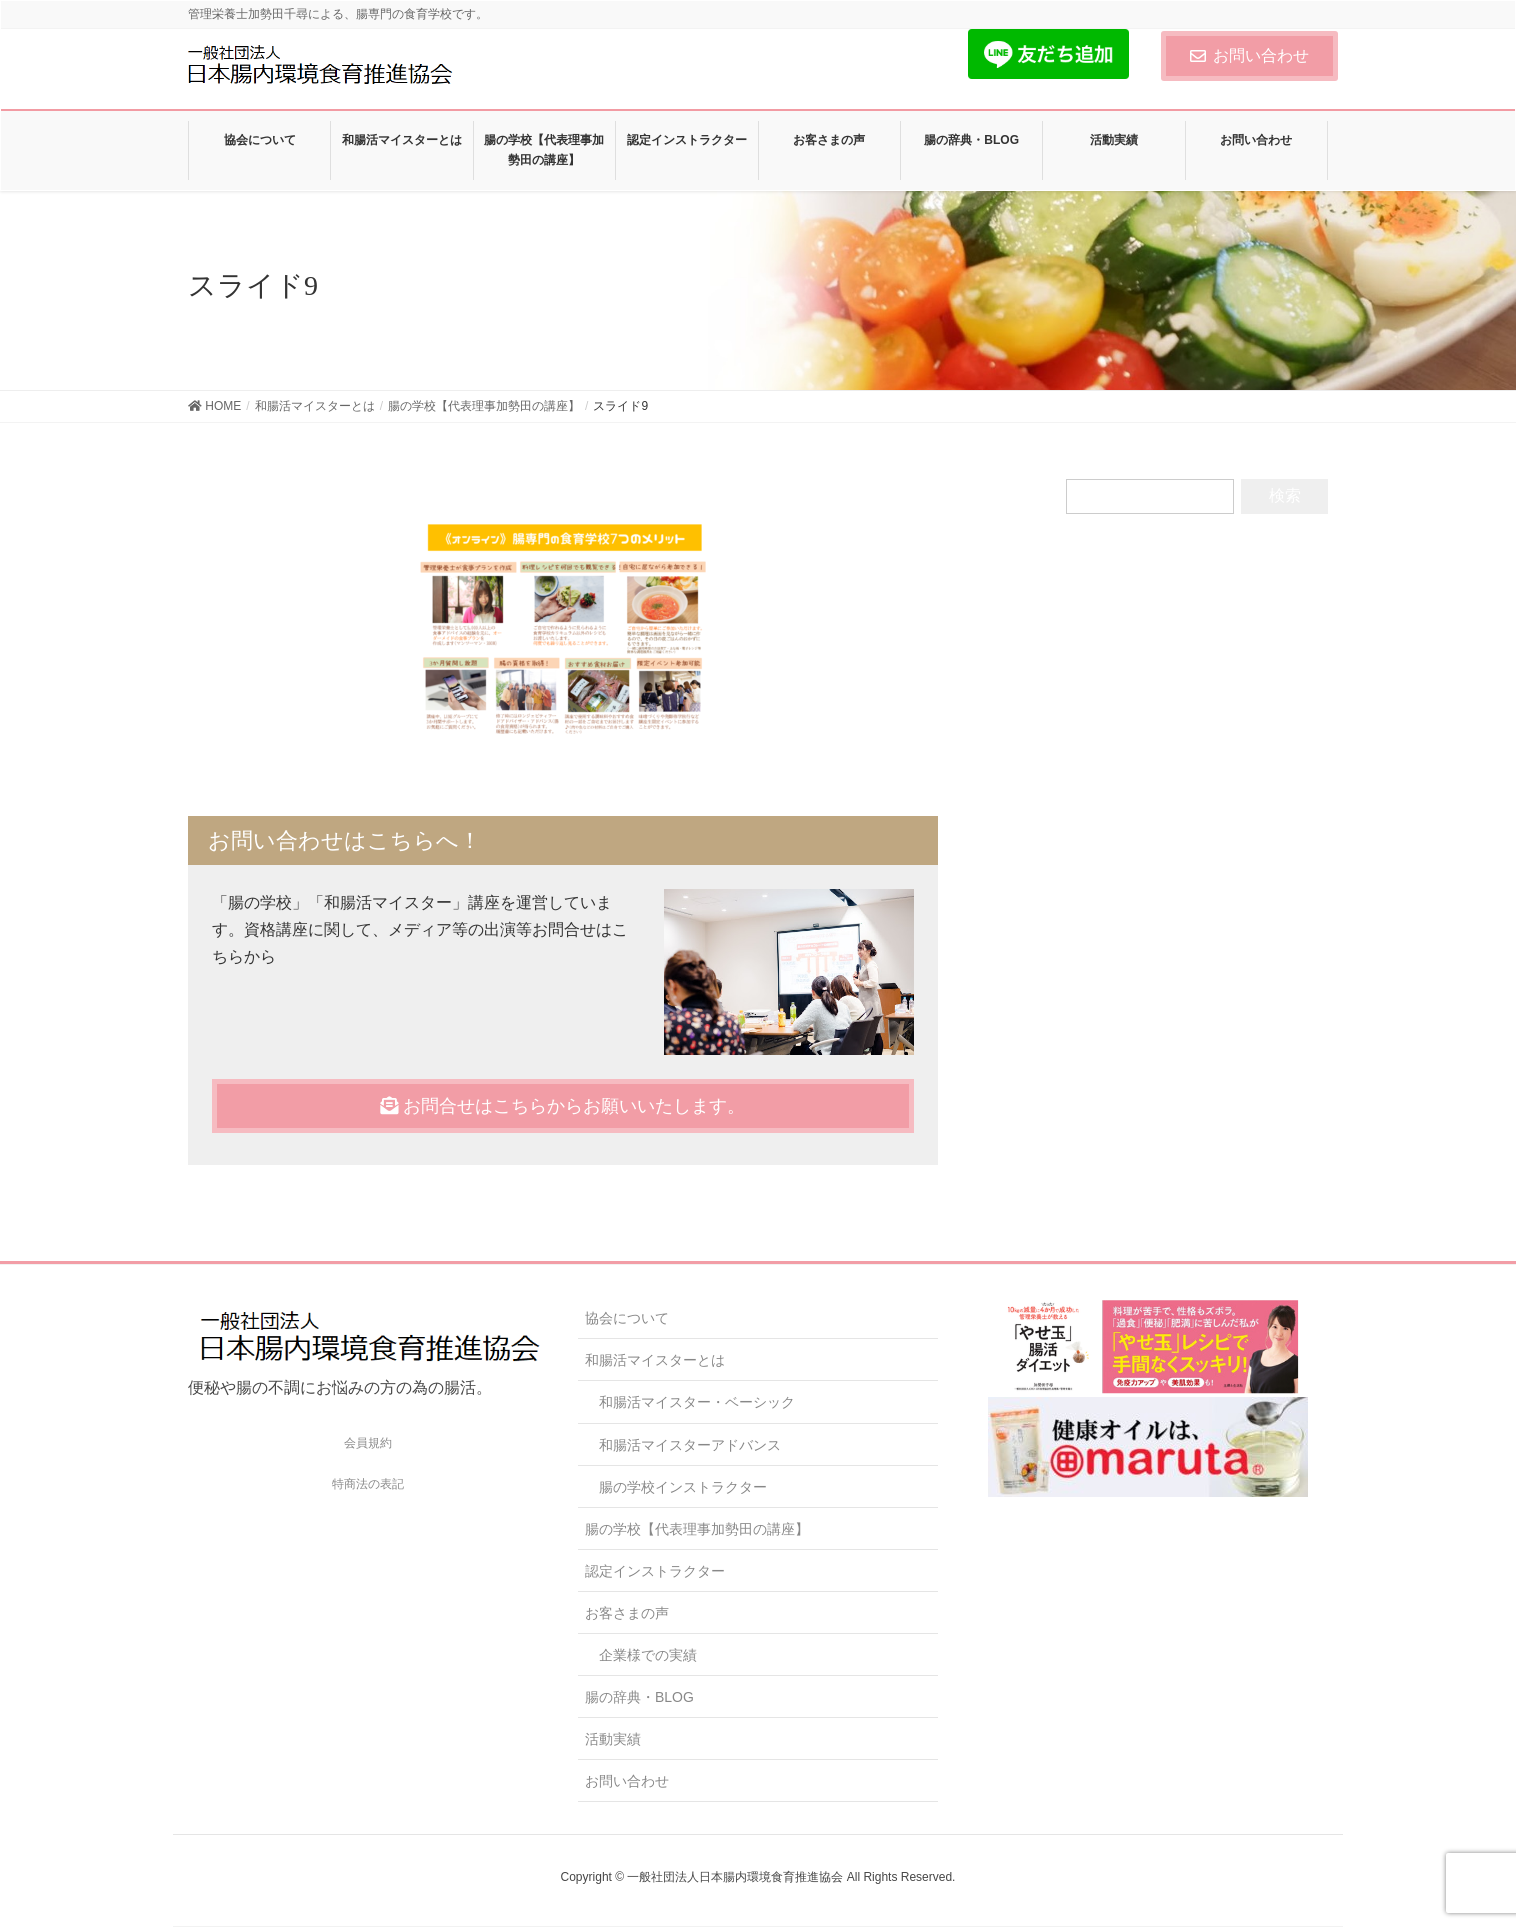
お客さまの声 (627, 1613)
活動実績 (613, 1739)
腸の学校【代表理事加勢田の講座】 (697, 1529)
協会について (627, 1318)
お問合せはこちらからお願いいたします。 (562, 1106)
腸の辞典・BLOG (639, 1697)
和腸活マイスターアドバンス (690, 1445)
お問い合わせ (1249, 55)
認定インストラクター (655, 1571)
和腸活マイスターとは (655, 1360)
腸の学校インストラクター (683, 1487)
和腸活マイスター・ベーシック (697, 1402)
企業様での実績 (648, 1655)
